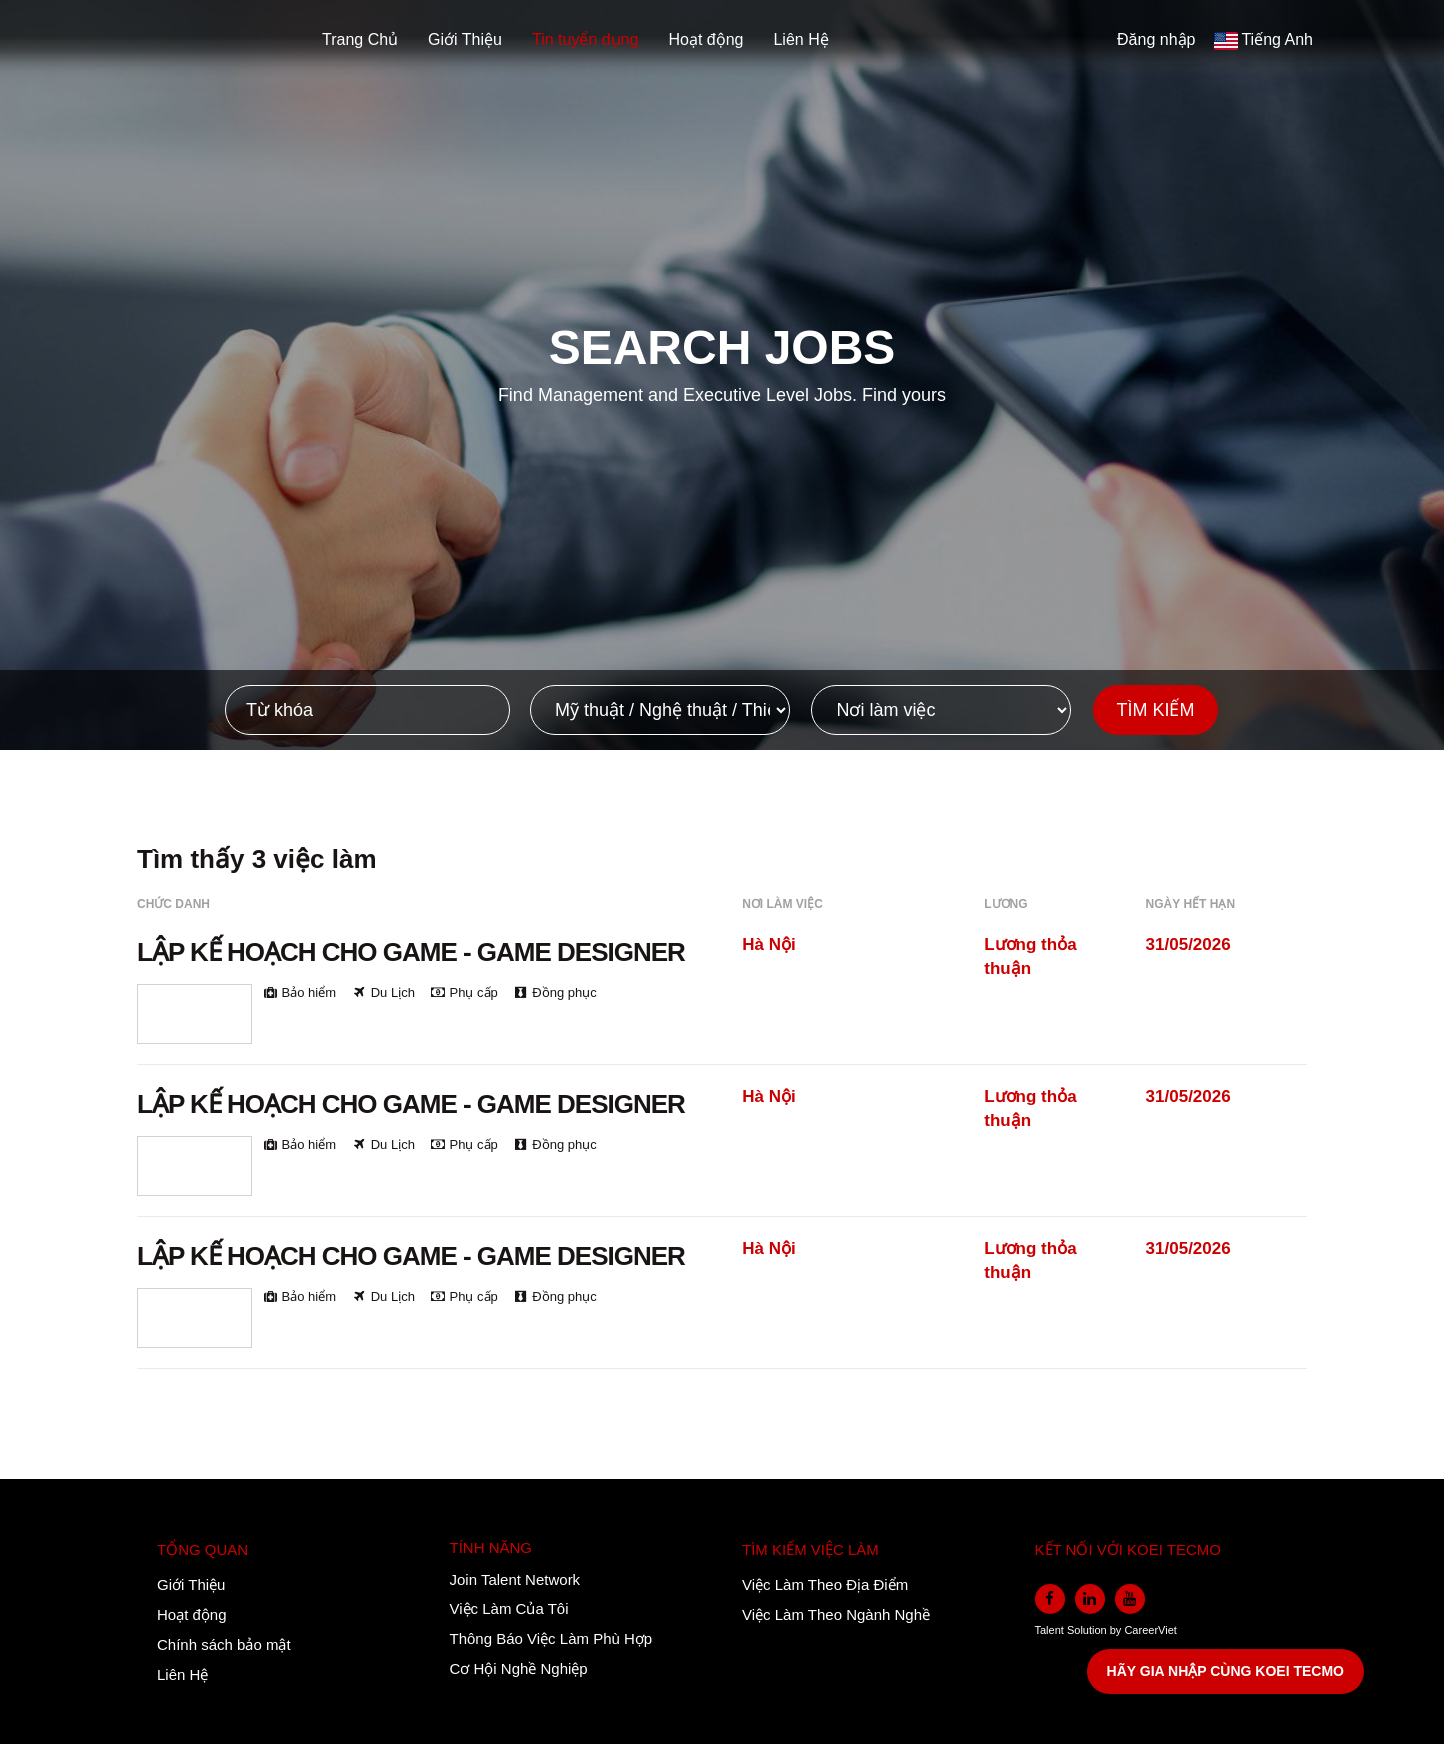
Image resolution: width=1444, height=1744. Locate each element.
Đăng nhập (1156, 39)
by (1117, 1630)
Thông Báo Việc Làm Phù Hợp (551, 1638)
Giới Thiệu (465, 39)
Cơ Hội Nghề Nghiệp (519, 1668)
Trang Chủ (360, 39)
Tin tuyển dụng (585, 39)
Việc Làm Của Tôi (509, 1608)
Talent (1051, 1630)
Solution (1088, 1630)
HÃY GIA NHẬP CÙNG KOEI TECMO (1225, 1671)
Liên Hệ (800, 39)
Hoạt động (705, 39)
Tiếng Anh (1277, 39)
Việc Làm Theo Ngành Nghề (836, 1614)
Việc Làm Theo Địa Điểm (825, 1584)
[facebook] (1050, 1599)
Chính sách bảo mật (224, 1644)
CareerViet (1150, 1630)
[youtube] (1130, 1599)
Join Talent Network (515, 1579)
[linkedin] (1090, 1599)
